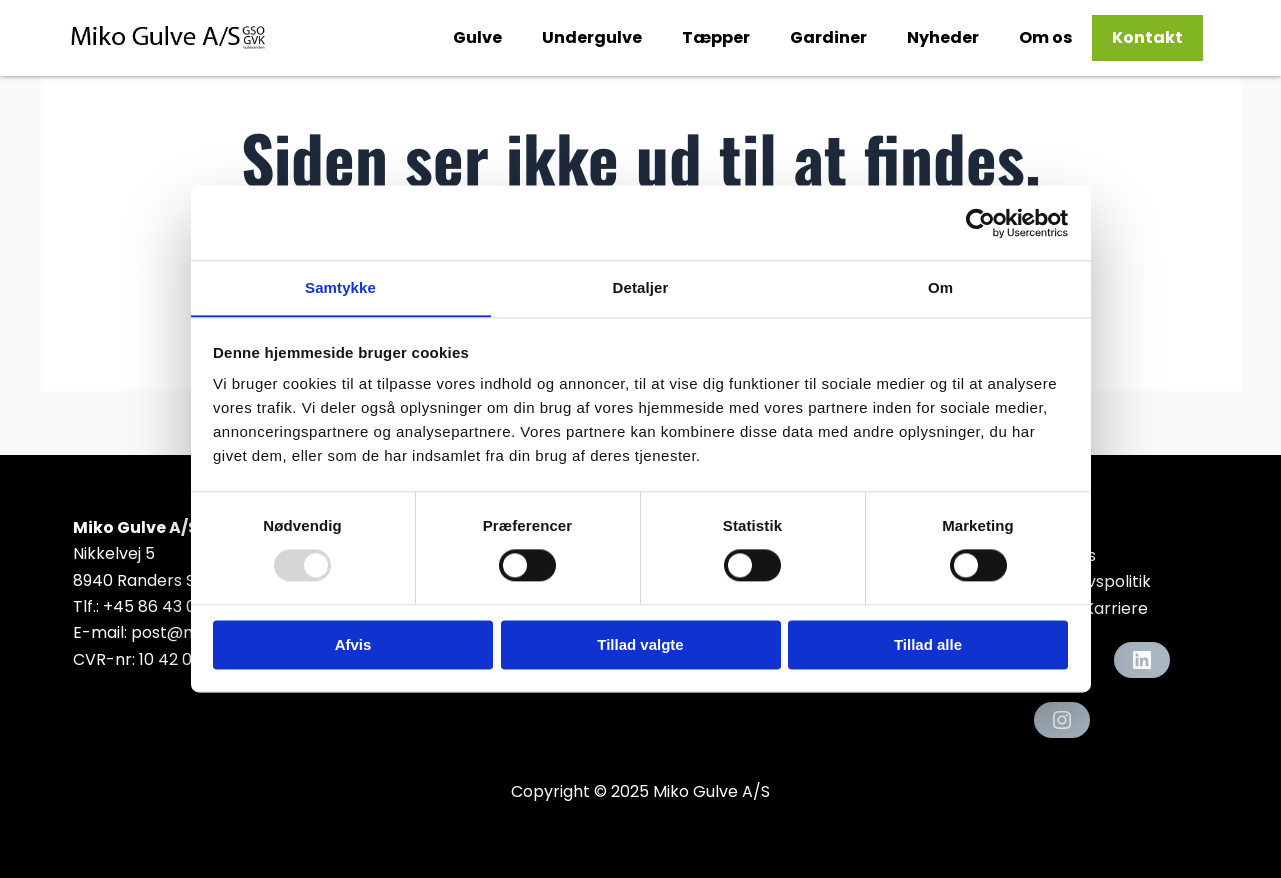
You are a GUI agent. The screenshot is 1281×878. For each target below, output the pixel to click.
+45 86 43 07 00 (166, 606)
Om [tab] (940, 287)
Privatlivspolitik (1092, 581)
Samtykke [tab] (340, 287)
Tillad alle (928, 645)
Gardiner (828, 37)
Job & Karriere (1091, 608)
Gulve (477, 37)
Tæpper (716, 37)
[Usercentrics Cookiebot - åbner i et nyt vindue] (980, 222)
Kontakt (1147, 37)
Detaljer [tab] (641, 287)
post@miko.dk (187, 632)
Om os (1045, 37)
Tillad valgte (640, 645)
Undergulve (592, 37)
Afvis (353, 645)
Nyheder (943, 37)
